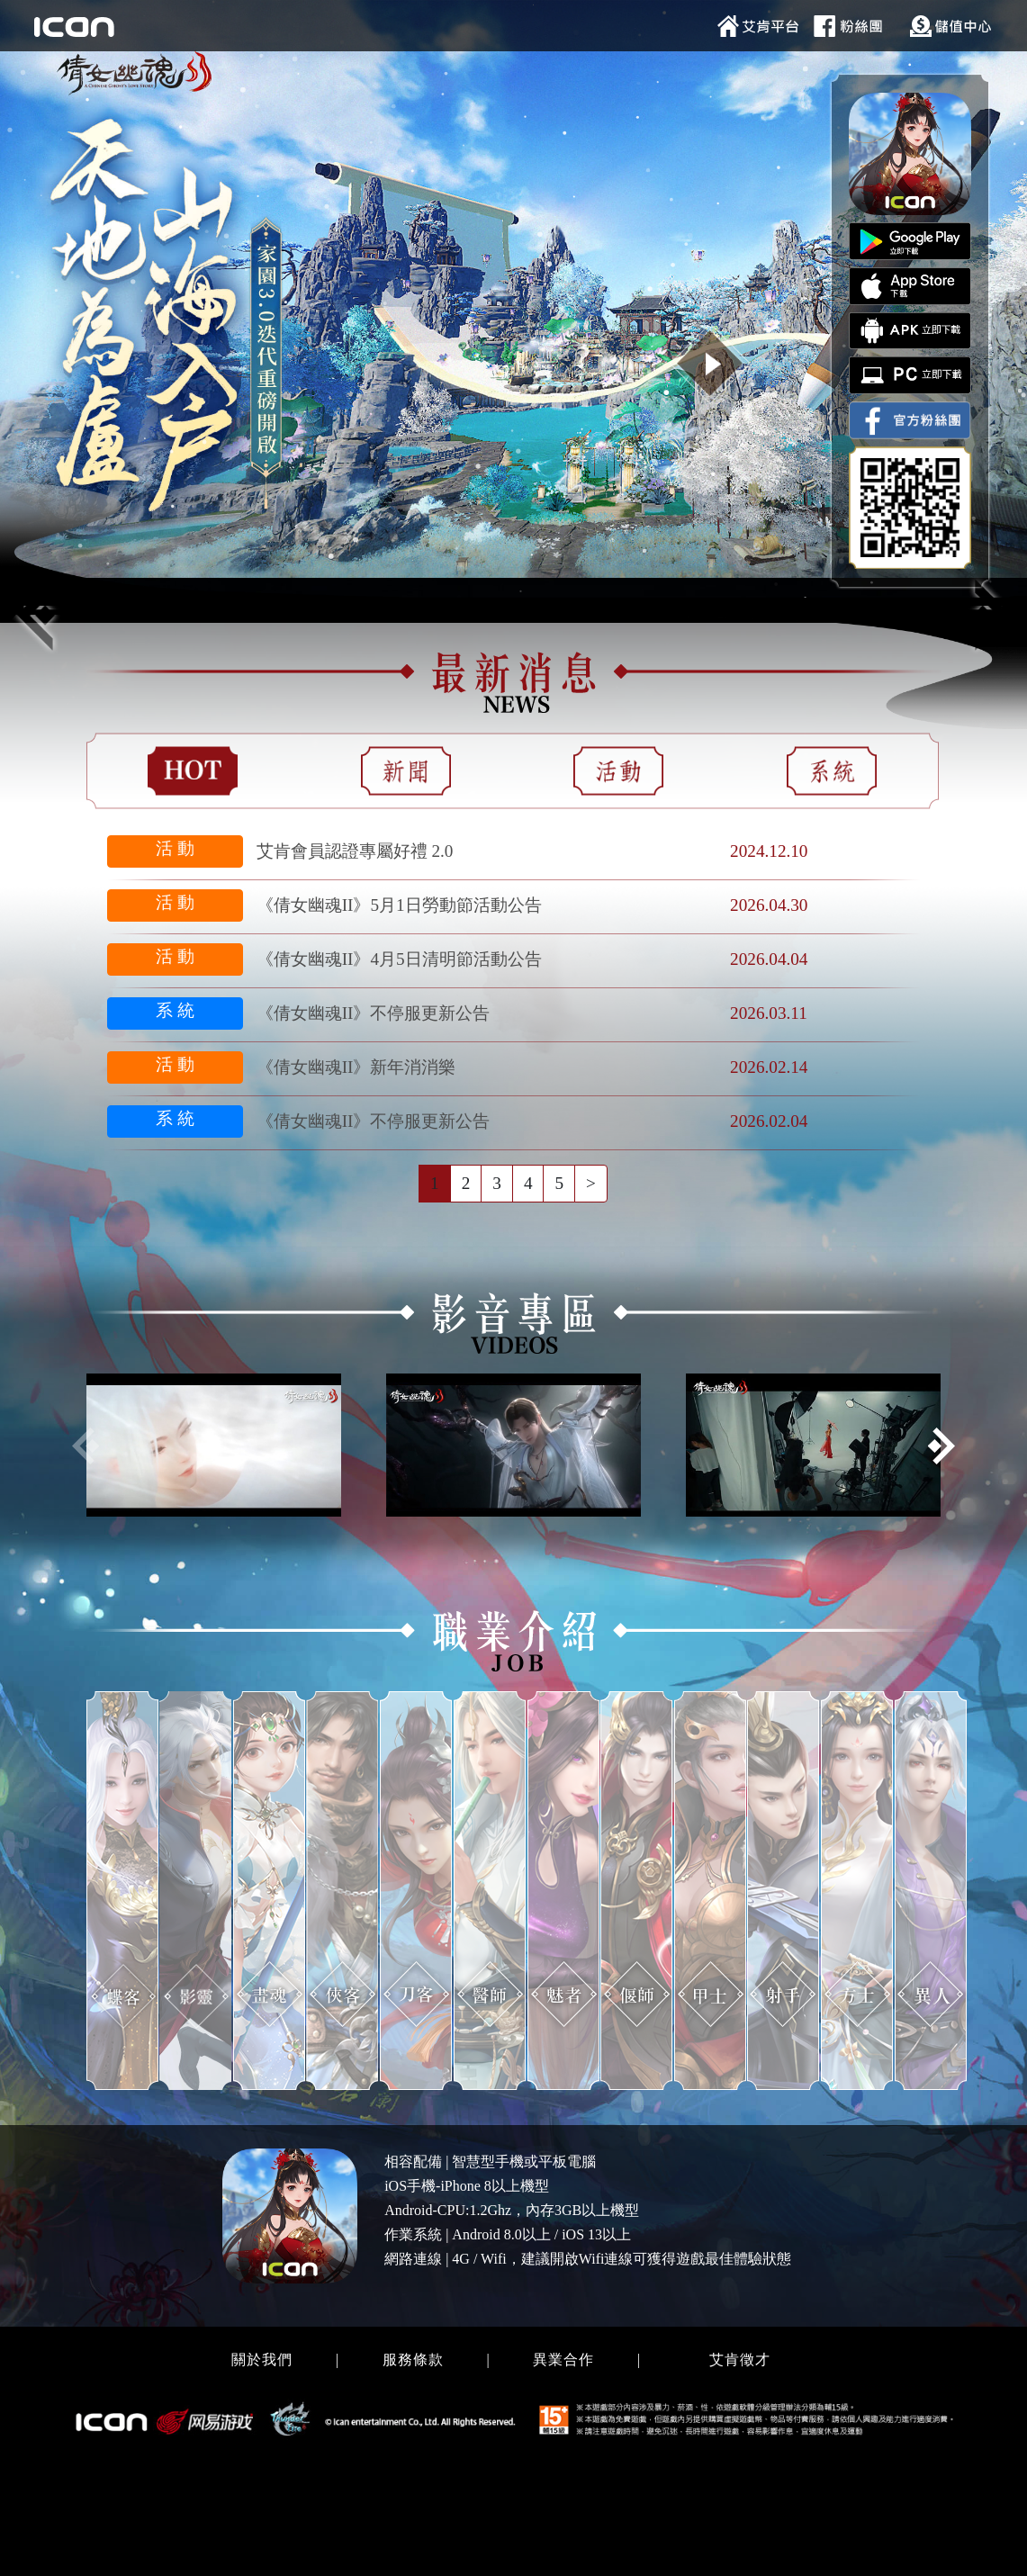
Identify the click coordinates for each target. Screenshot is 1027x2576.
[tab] (193, 771)
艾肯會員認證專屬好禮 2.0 (355, 851)
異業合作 (563, 2359)
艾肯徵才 (739, 2359)
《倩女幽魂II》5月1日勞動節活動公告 (399, 905)
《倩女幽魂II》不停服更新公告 (374, 1013)
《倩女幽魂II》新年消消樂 (356, 1067)
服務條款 (413, 2359)
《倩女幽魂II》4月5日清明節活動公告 (399, 959)
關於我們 (262, 2359)
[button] (940, 1446)
